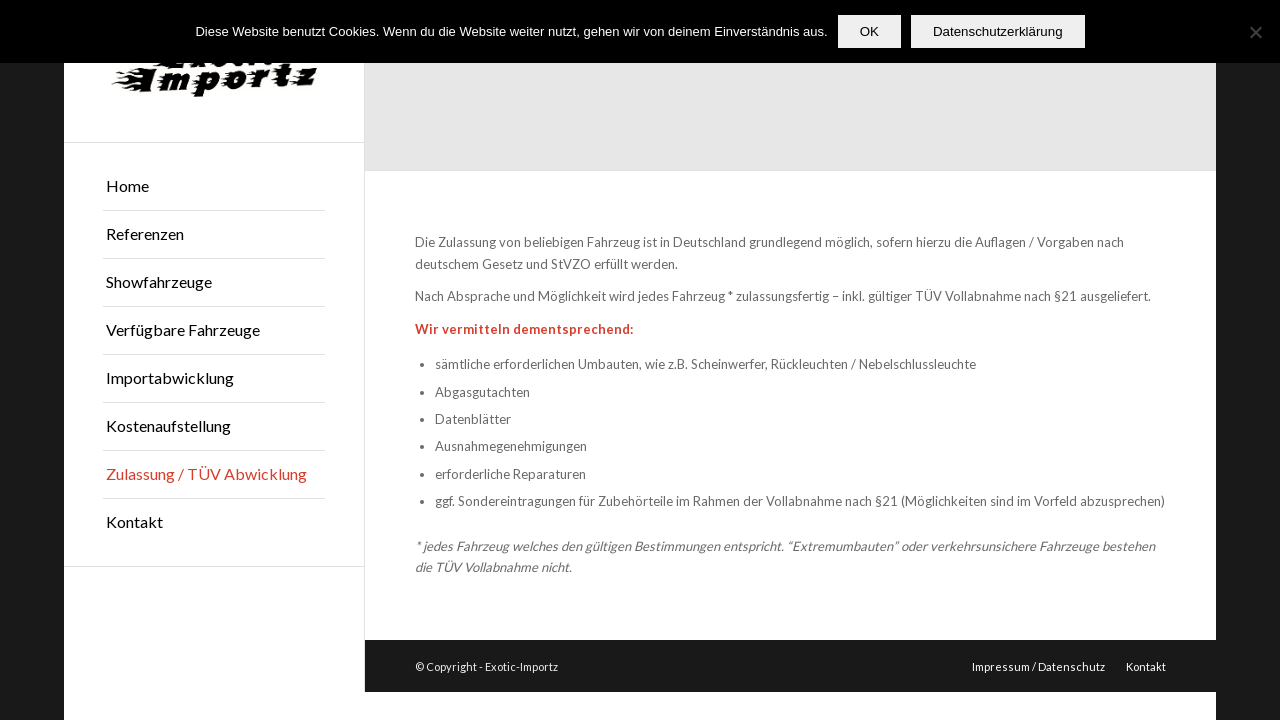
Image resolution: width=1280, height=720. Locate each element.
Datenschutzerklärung (998, 31)
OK (869, 31)
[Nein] (1255, 32)
